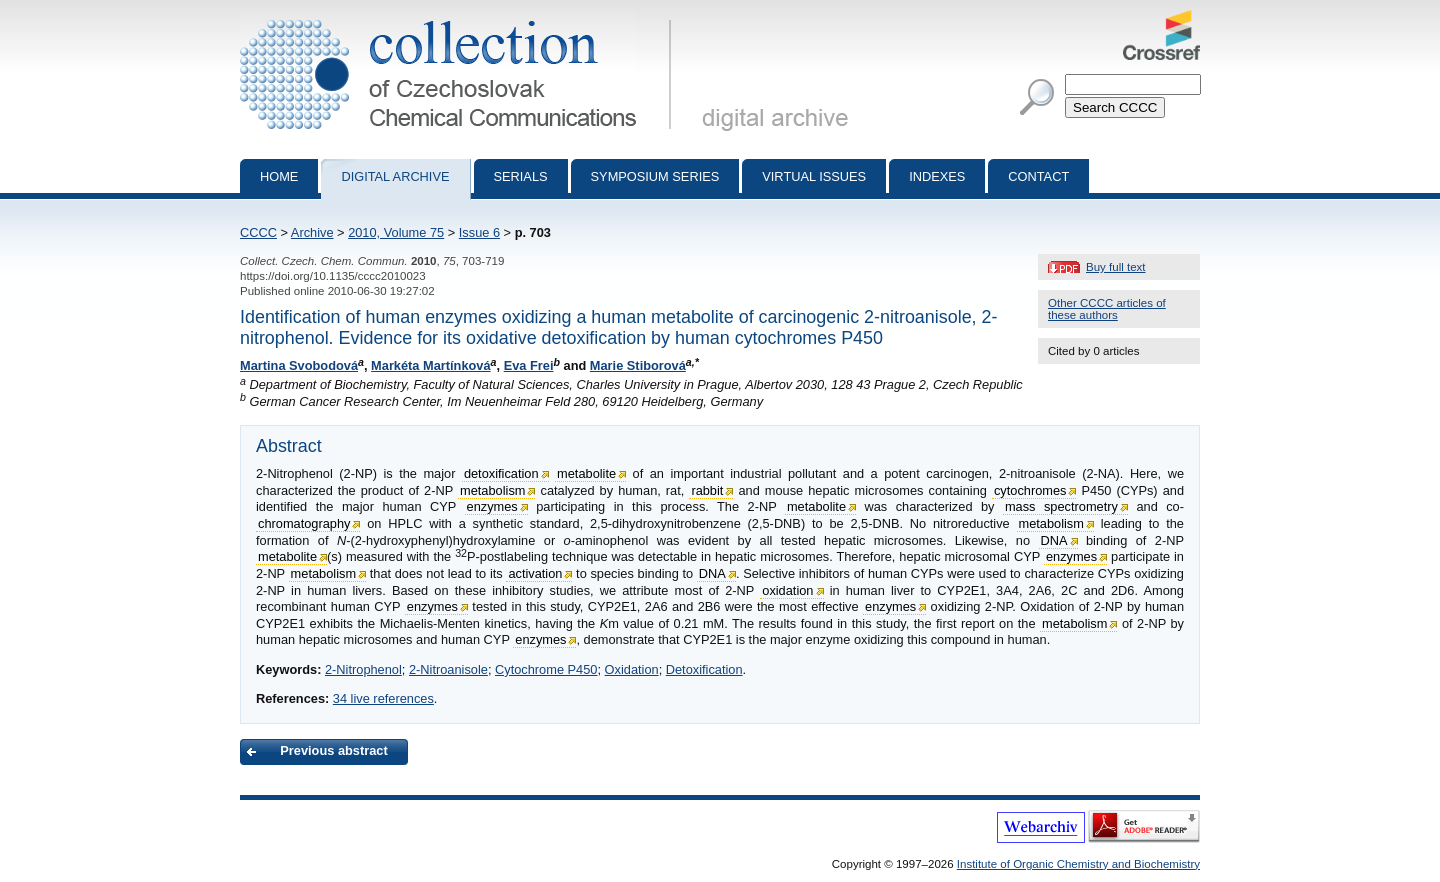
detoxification (501, 473)
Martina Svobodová (299, 365)
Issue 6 (479, 232)
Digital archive (395, 176)
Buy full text (1116, 267)
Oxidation (632, 669)
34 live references (383, 698)
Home (279, 176)
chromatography (304, 523)
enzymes (492, 506)
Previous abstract (333, 750)
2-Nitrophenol (363, 669)
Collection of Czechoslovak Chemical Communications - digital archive (459, 18)
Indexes (937, 176)
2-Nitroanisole (448, 669)
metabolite (586, 473)
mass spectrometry (1061, 506)
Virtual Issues (814, 176)
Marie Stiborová (638, 365)
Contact (1038, 176)
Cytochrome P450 (546, 669)
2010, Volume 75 (396, 232)
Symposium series (655, 176)
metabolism (492, 490)
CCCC (258, 232)
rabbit (707, 490)
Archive (312, 232)
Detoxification (704, 669)
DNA (1054, 540)
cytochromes (1030, 490)
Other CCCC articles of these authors (1107, 309)
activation (535, 573)
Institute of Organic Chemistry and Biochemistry (1078, 864)
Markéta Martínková (430, 365)
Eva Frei (529, 365)
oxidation (787, 590)
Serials (521, 176)
